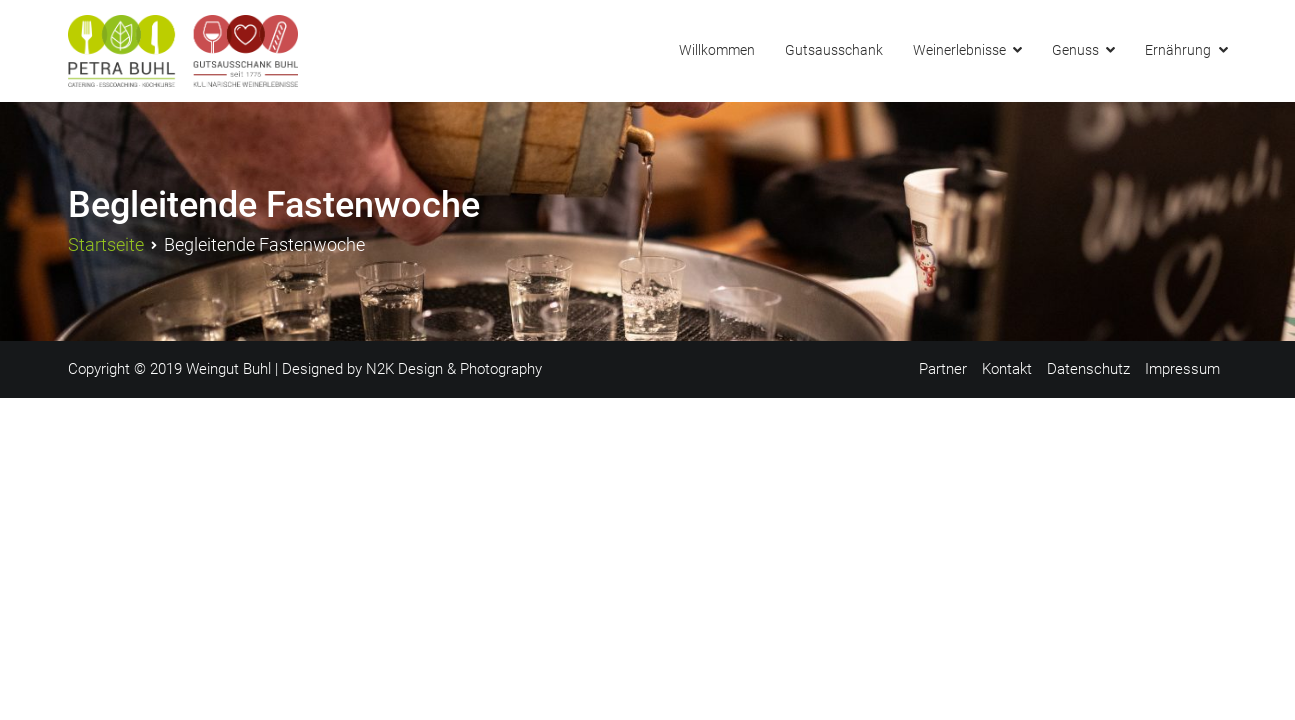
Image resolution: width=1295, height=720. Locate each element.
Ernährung (1178, 50)
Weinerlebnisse (959, 50)
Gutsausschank (834, 50)
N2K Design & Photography (454, 369)
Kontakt (1007, 369)
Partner (943, 369)
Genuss (1075, 50)
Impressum (1182, 369)
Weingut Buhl (228, 369)
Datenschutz (1088, 369)
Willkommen (717, 50)
